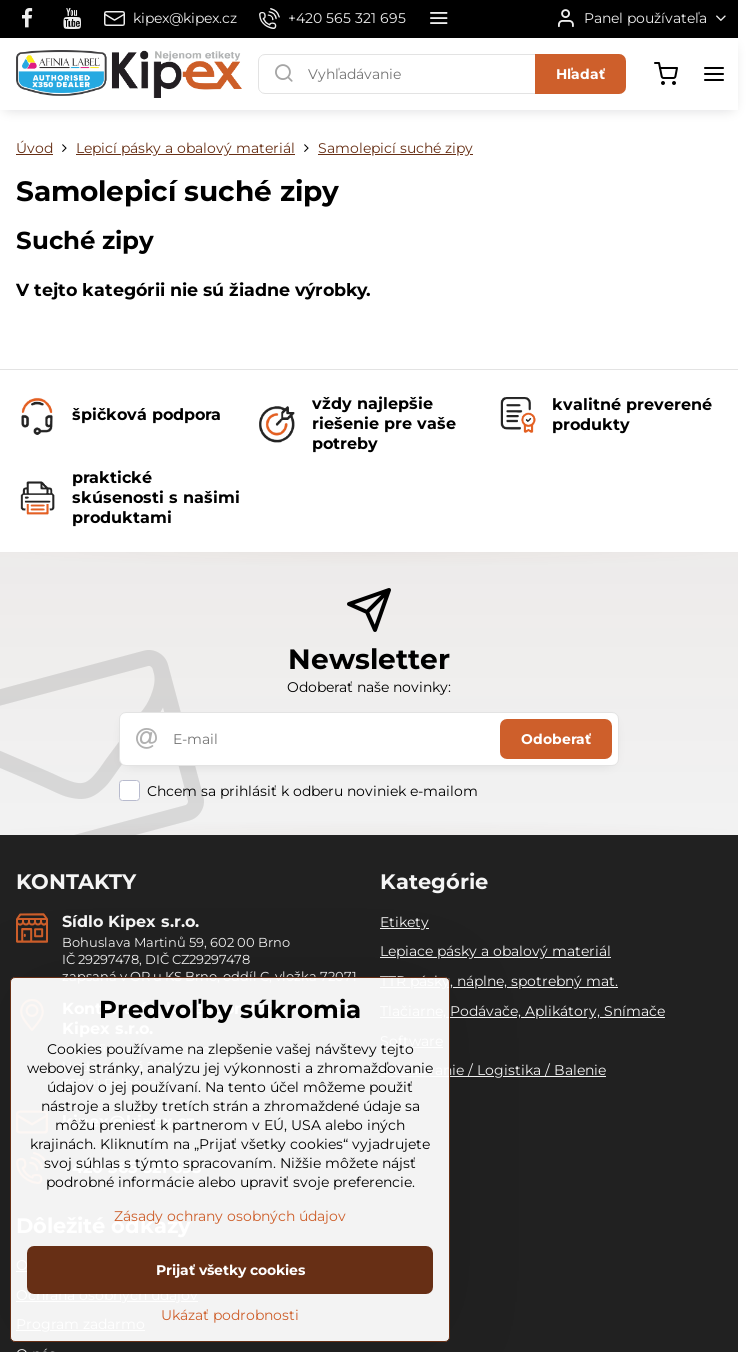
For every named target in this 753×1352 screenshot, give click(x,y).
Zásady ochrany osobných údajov (230, 1244)
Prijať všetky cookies (230, 1298)
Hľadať (580, 74)
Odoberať (556, 739)
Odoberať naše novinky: (369, 687)
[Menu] (714, 74)
